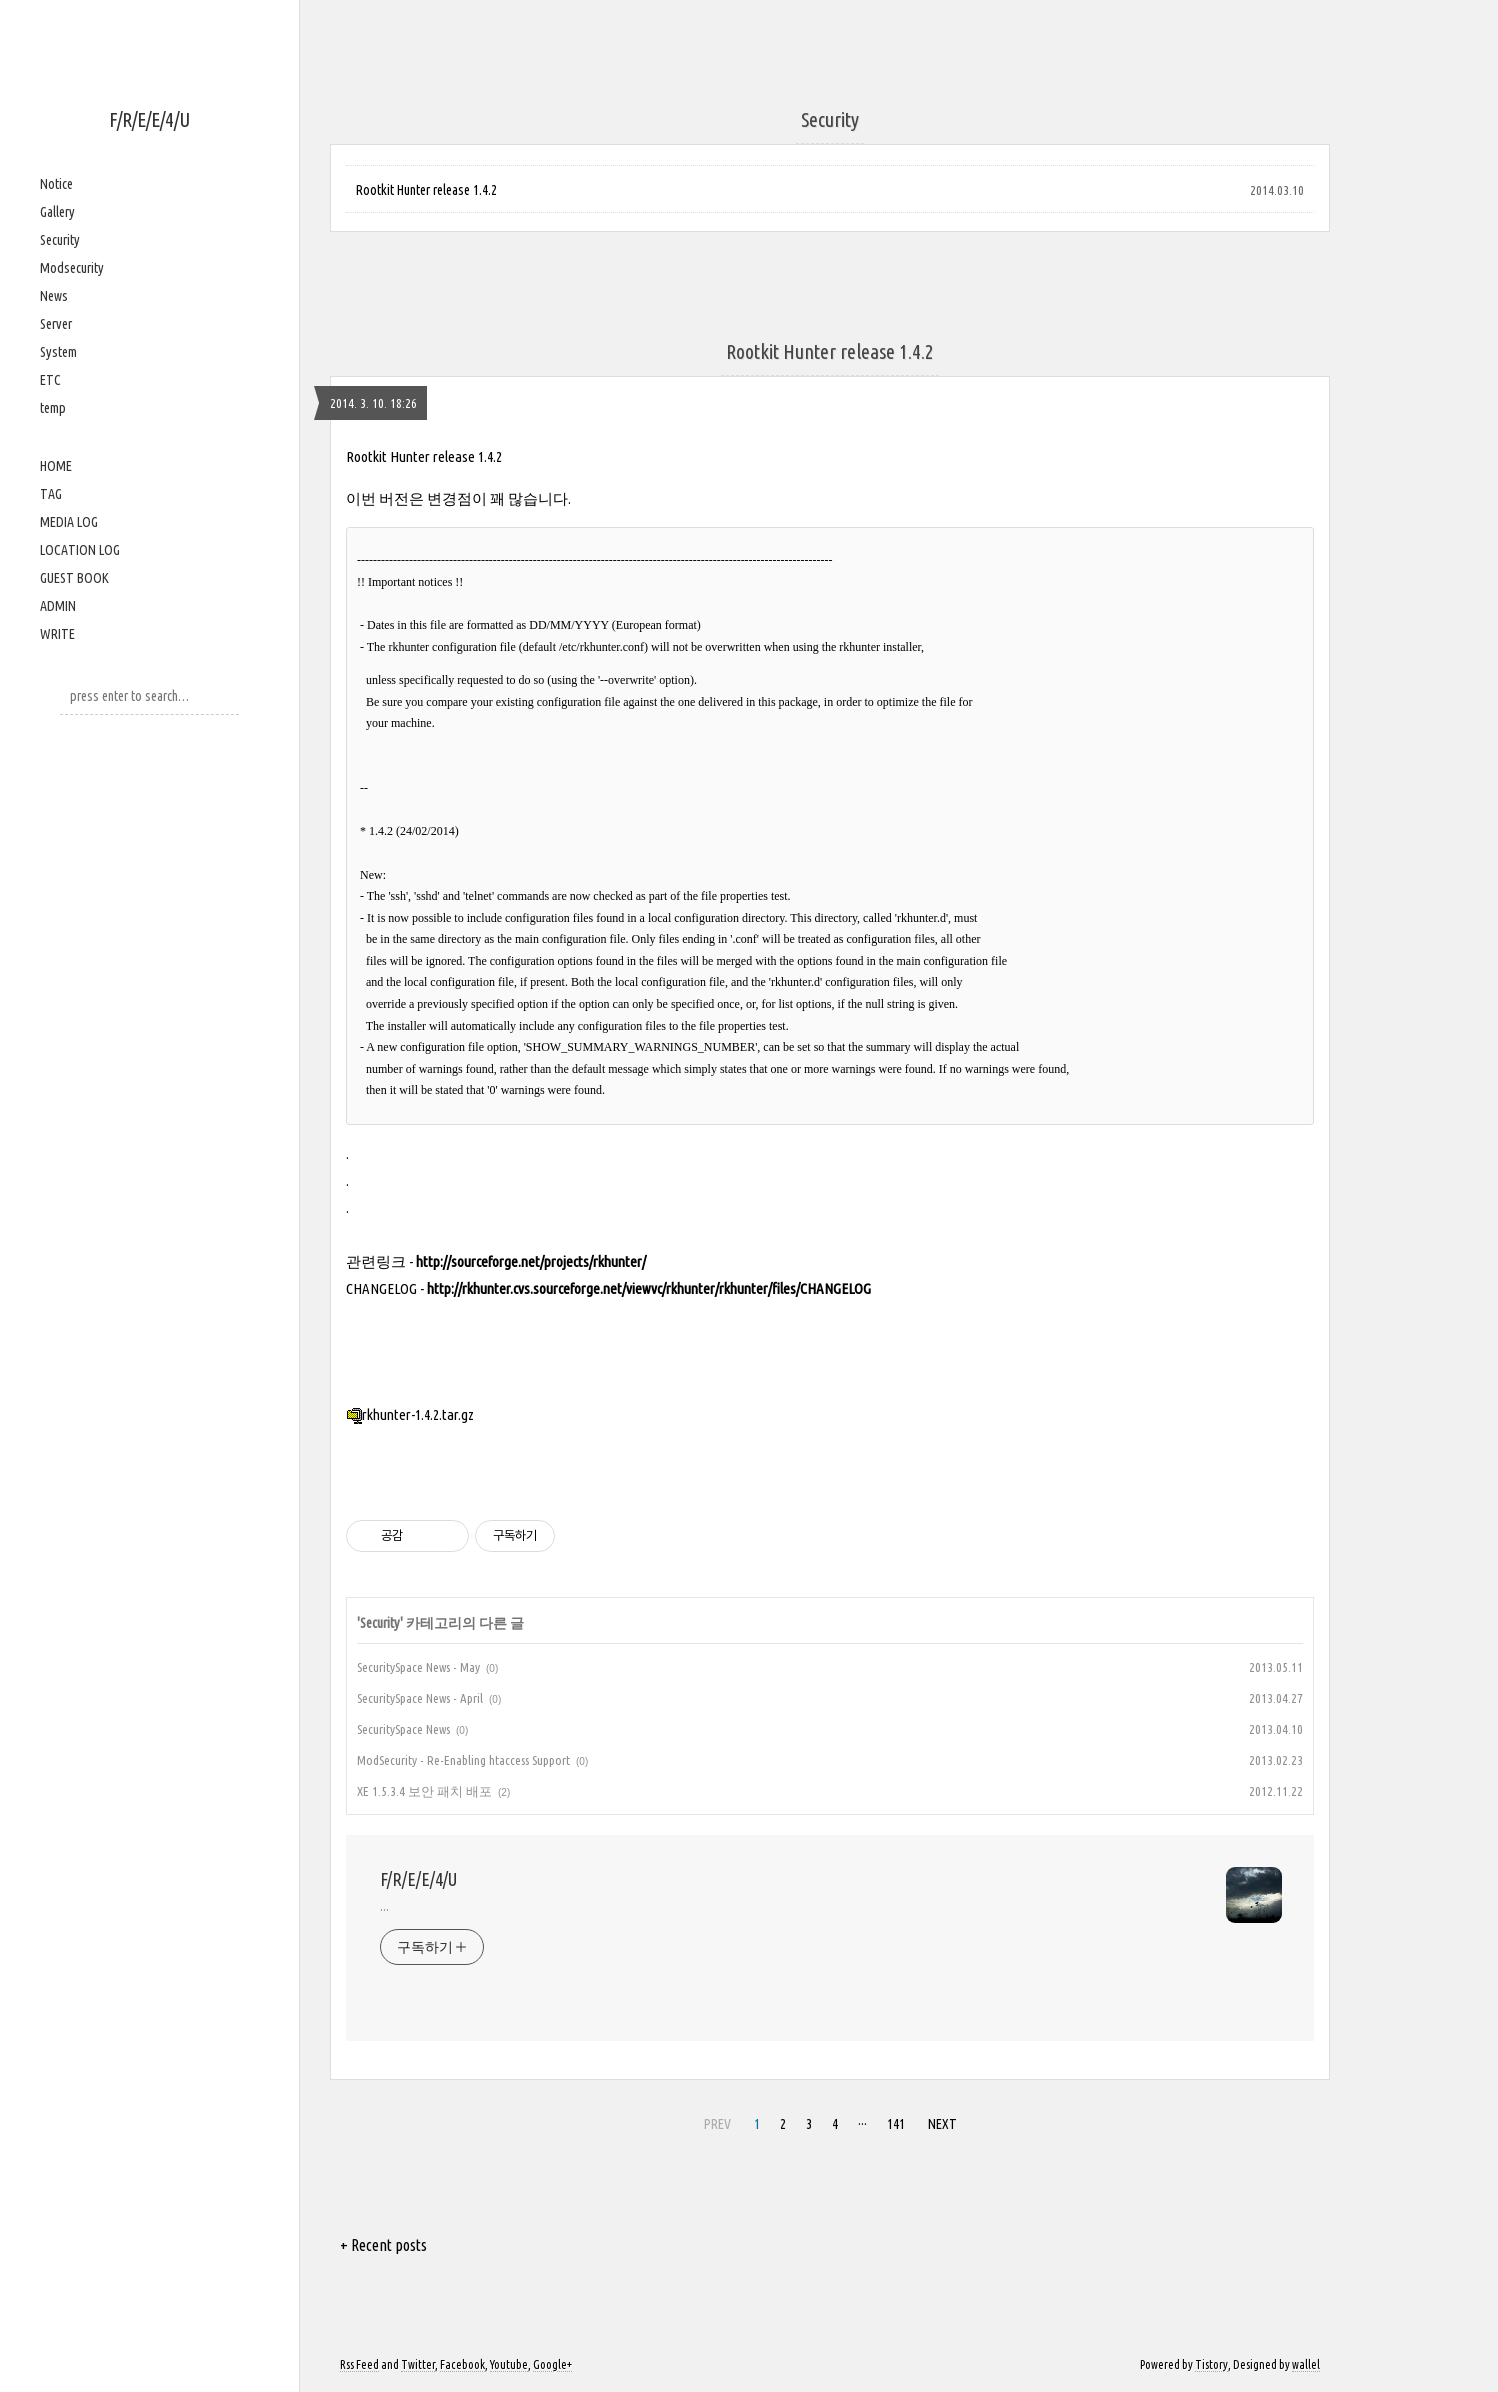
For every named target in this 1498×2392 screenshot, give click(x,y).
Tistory (1211, 2364)
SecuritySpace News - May (418, 1667)
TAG (51, 494)
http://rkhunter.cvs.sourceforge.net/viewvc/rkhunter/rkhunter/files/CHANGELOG (649, 1288)
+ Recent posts (383, 2245)
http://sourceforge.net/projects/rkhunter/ (531, 1261)
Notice (56, 184)
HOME (56, 466)
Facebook (462, 2364)
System (58, 352)
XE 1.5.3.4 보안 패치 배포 (424, 1791)
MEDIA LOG (69, 522)
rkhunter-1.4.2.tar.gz (410, 1414)
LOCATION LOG (80, 550)
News (54, 296)
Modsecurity (72, 268)
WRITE (57, 634)
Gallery (57, 212)
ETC (50, 380)
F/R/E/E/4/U (149, 119)
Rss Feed (359, 2364)
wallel (1306, 2364)
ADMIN (58, 606)
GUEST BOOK (74, 578)
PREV (717, 2124)
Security (60, 240)
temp (53, 408)
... (384, 1906)
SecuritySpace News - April (420, 1698)
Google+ (552, 2364)
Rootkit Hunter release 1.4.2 (426, 190)
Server (56, 324)
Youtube (509, 2364)
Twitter (418, 2364)
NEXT (942, 2124)
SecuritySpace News (403, 1729)
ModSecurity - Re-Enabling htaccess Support (463, 1760)
